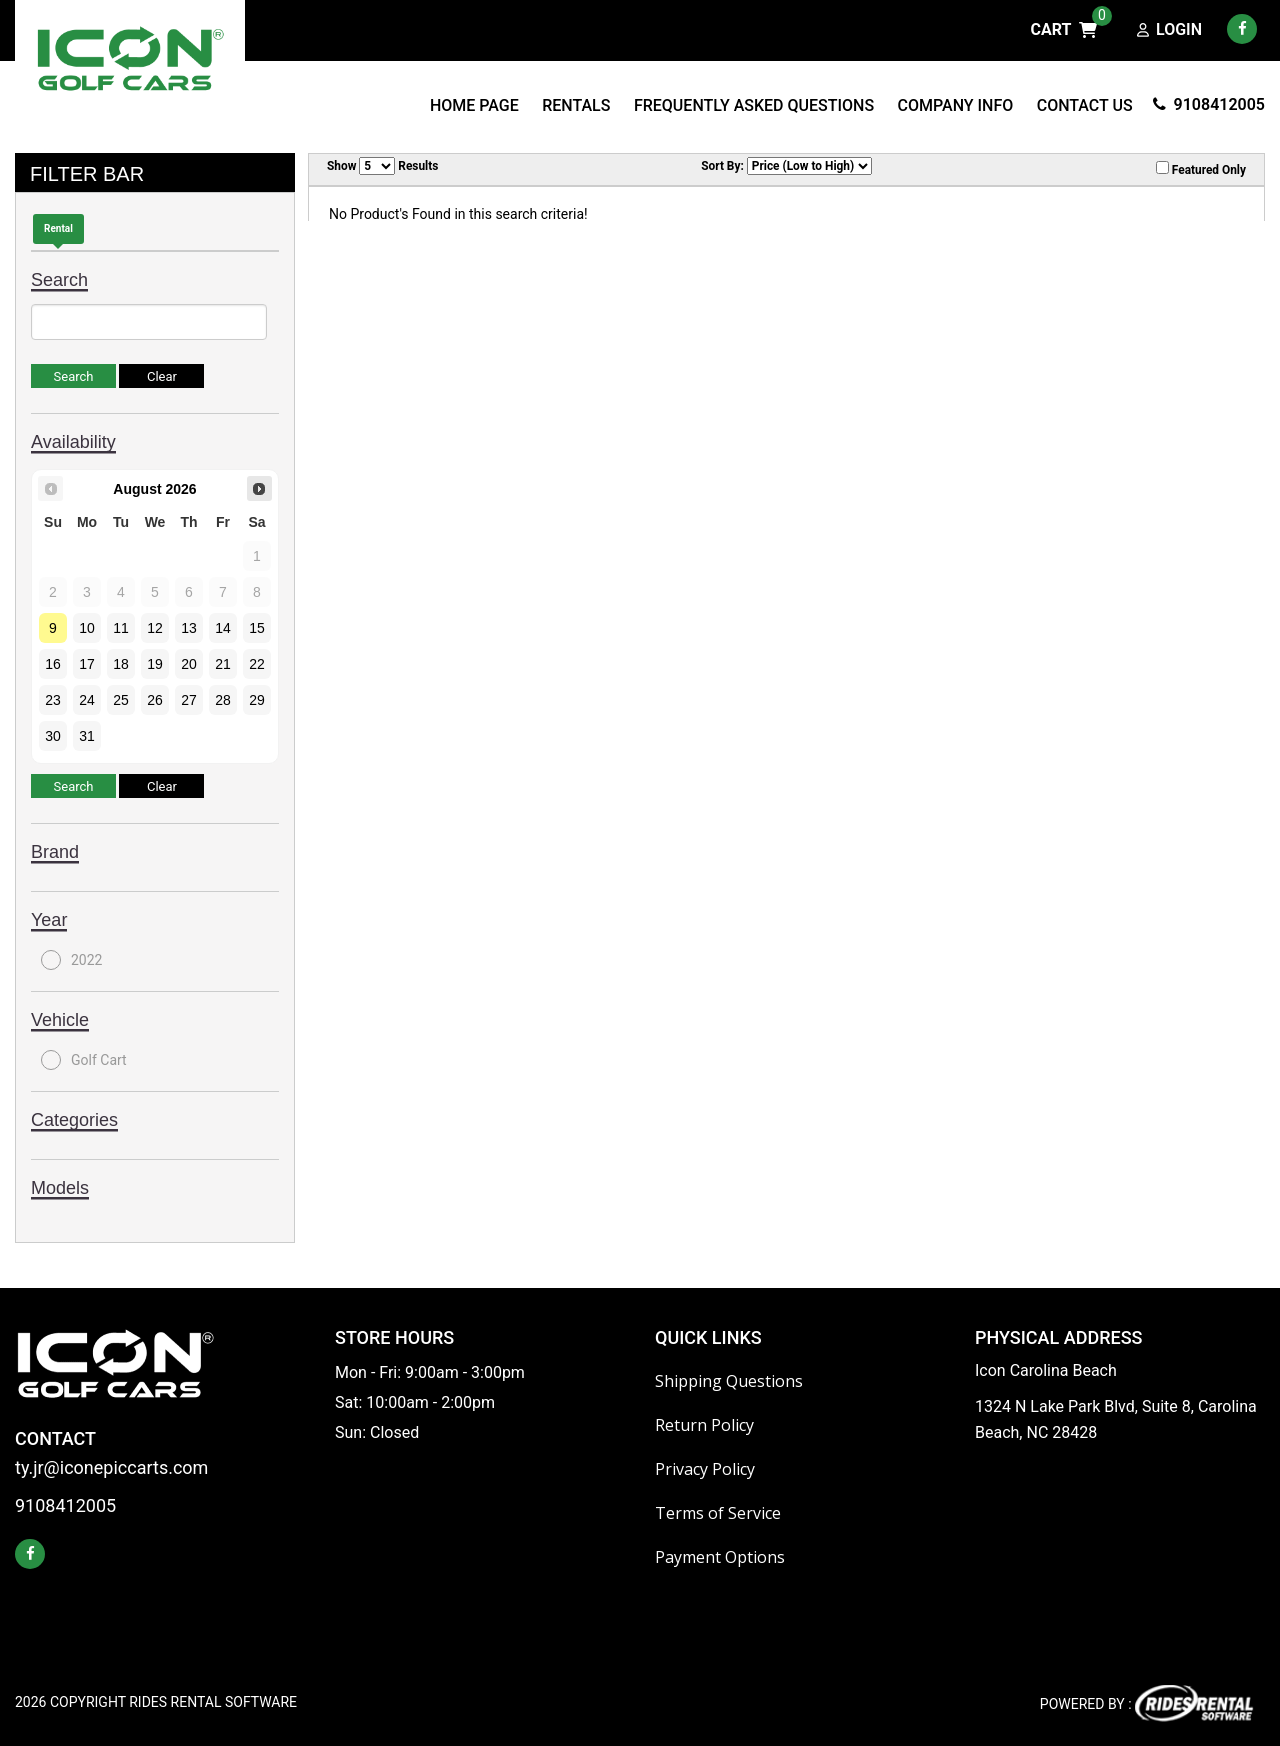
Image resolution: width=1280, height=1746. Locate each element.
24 (87, 700)
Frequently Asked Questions (754, 105)
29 (257, 700)
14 (223, 628)
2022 (71, 960)
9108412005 (1209, 104)
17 (87, 664)
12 (155, 628)
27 (189, 700)
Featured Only (1201, 169)
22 (257, 664)
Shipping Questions (729, 1381)
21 (223, 664)
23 (53, 700)
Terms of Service (718, 1513)
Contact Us (1085, 105)
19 (155, 664)
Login (1169, 31)
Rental (58, 228)
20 (189, 664)
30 (53, 736)
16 (53, 664)
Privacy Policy (705, 1469)
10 (87, 628)
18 (121, 664)
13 (189, 628)
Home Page (474, 105)
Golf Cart (84, 1060)
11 (121, 628)
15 (257, 628)
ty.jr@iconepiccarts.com (111, 1468)
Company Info (956, 105)
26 (155, 700)
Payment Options (720, 1557)
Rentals (576, 105)
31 (87, 736)
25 (121, 700)
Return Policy (704, 1425)
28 (223, 700)
